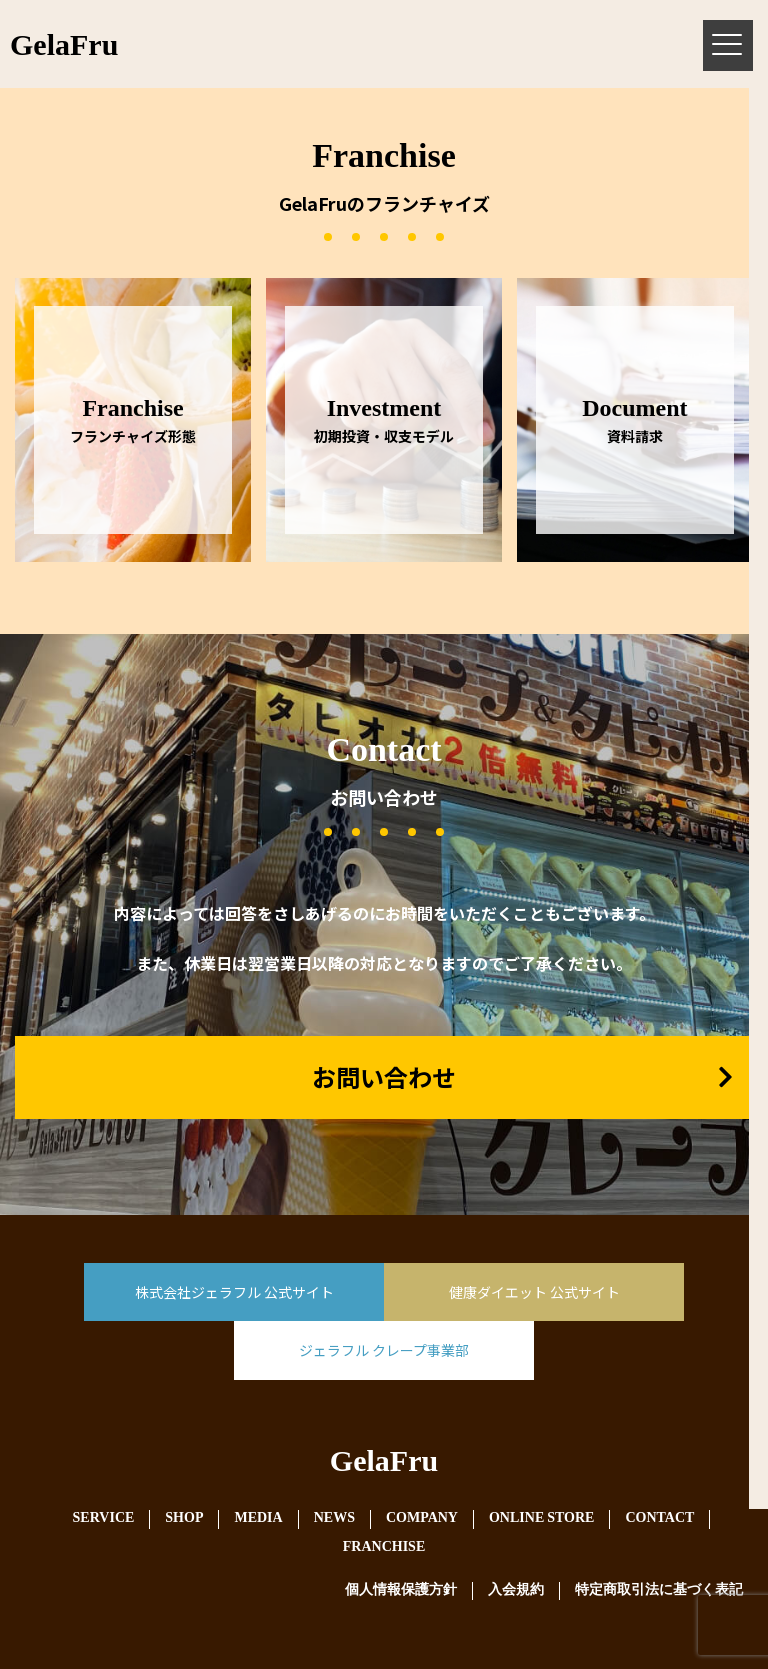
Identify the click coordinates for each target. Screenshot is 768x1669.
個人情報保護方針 (401, 1590)
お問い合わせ (384, 1076)
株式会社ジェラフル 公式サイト (234, 1292)
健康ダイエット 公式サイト (534, 1292)
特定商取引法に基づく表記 (659, 1590)
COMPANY (422, 1518)
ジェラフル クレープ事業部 (384, 1350)
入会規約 (516, 1590)
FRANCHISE (384, 1547)
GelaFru (384, 1464)
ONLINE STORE (541, 1518)
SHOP (184, 1518)
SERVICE (104, 1518)
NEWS (334, 1518)
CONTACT (659, 1518)
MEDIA (258, 1518)
